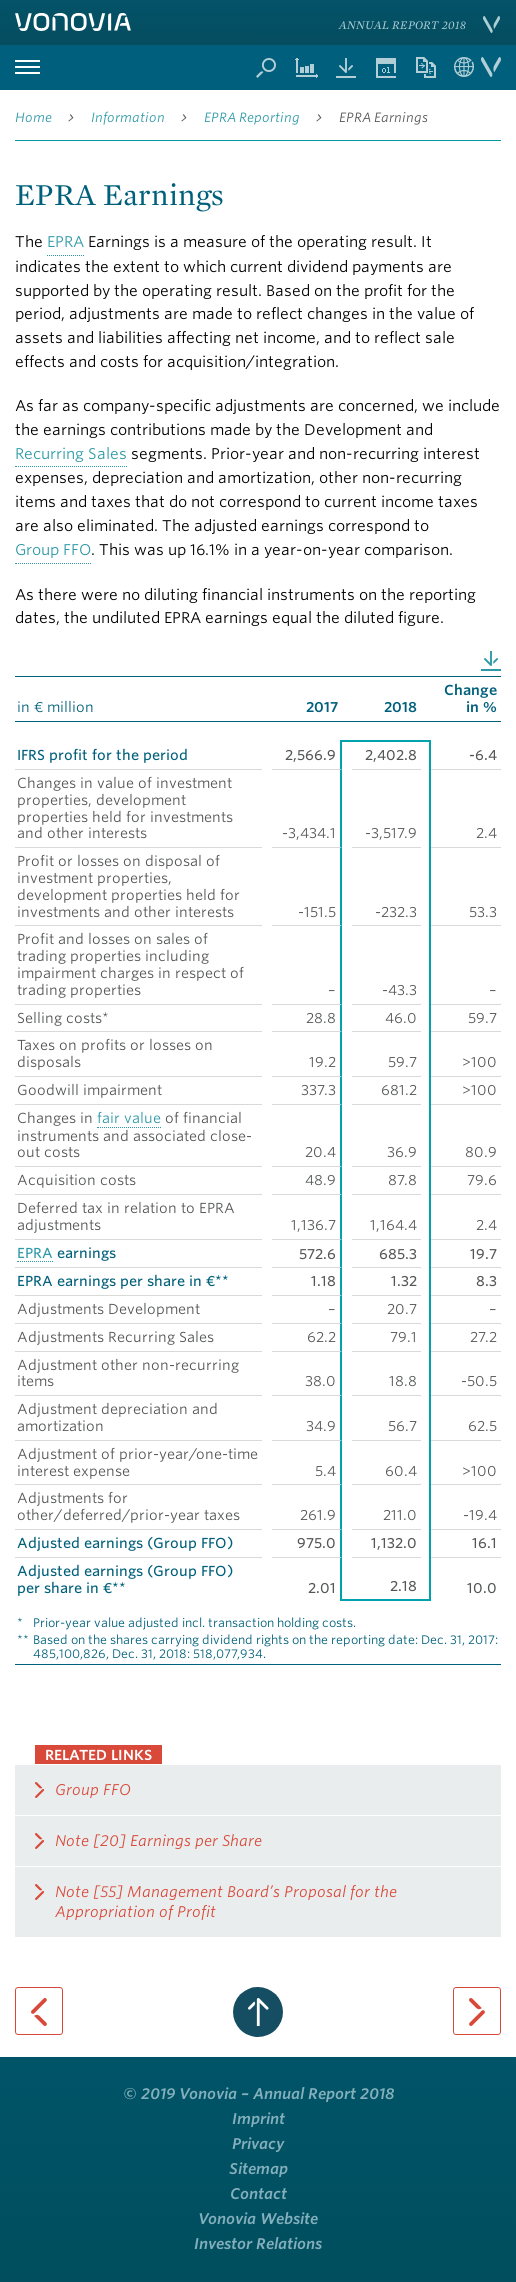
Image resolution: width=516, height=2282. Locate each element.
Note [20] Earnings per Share (158, 1841)
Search (266, 67)
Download (491, 661)
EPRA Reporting (252, 117)
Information (128, 117)
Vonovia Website (258, 2219)
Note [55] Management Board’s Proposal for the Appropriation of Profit (226, 1902)
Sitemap (258, 2169)
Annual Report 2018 (402, 25)
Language (477, 67)
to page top (258, 2012)
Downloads (346, 67)
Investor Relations (258, 2244)
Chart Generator (306, 67)
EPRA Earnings (383, 117)
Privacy (258, 2144)
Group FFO (53, 550)
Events (386, 67)
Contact (258, 2194)
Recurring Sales (71, 454)
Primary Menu (27, 67)
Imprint (258, 2119)
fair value (129, 1118)
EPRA (65, 242)
